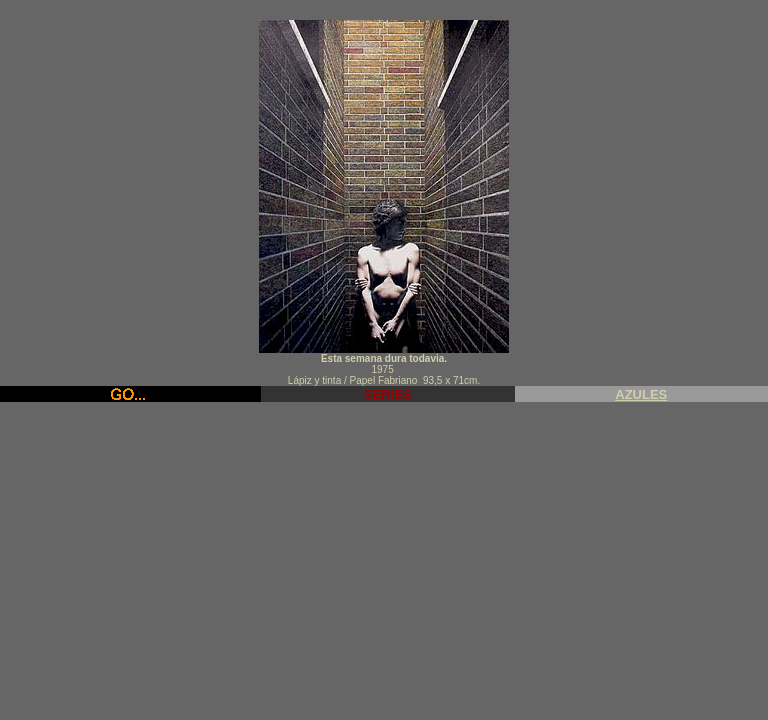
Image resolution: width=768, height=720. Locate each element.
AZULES (641, 394)
